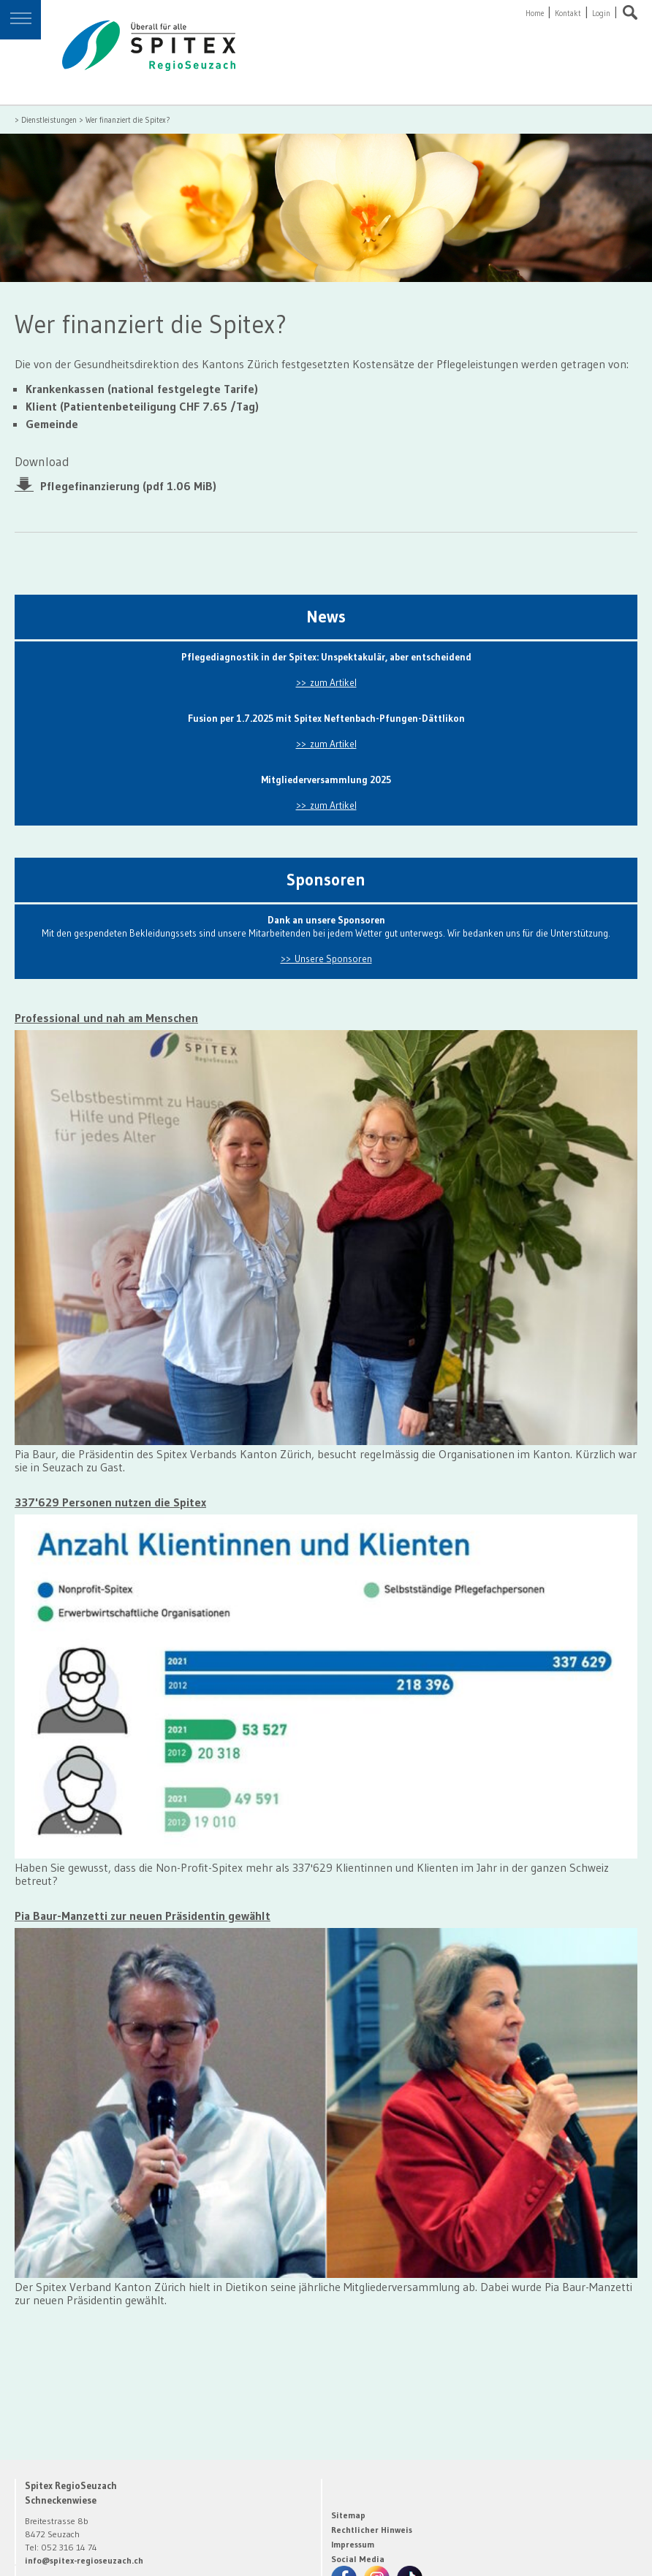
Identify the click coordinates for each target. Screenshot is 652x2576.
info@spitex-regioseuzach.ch (84, 2560)
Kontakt (568, 13)
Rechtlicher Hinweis (371, 2529)
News (326, 616)
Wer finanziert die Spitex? (128, 120)
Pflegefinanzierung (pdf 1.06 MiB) (128, 485)
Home (535, 13)
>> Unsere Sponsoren (326, 959)
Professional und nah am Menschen (106, 1017)
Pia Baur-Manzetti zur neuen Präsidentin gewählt (142, 1915)
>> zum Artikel (326, 683)
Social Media (357, 2558)
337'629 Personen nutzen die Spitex (110, 1502)
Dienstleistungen (49, 120)
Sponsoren (326, 879)
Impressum (352, 2544)
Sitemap (348, 2515)
